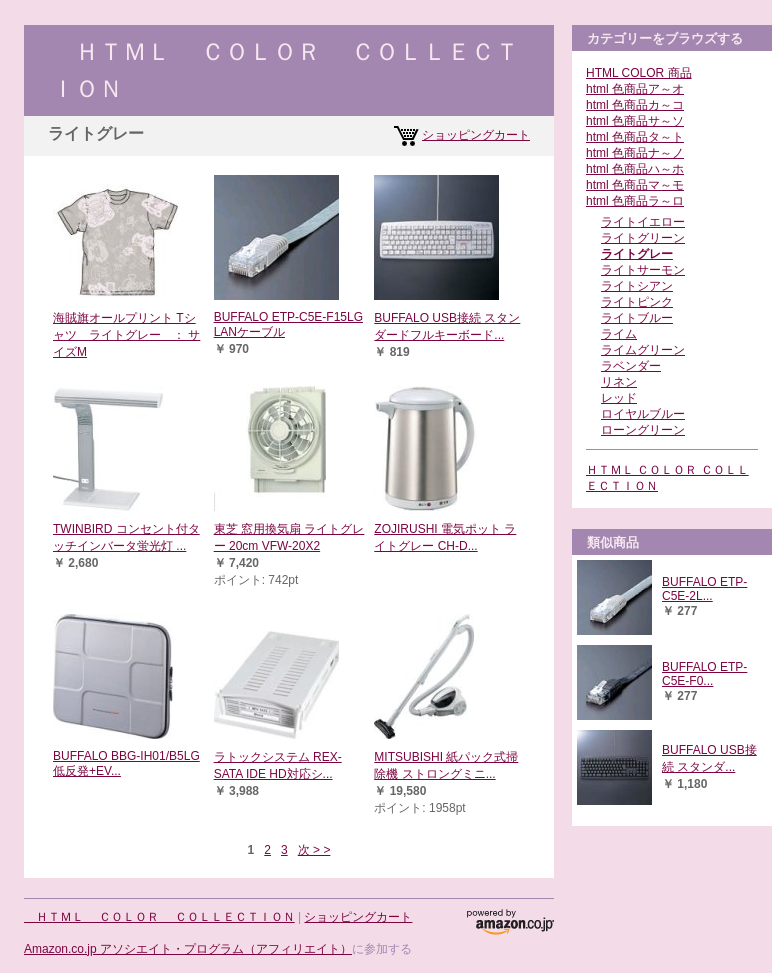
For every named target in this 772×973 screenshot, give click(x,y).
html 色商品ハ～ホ (635, 169)
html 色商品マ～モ (635, 185)
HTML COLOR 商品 (639, 73)
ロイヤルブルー (643, 414)
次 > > (314, 850)
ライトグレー (637, 254)
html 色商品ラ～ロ (635, 201)
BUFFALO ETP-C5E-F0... (704, 674)
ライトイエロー (643, 222)
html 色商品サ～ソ (635, 121)
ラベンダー (631, 366)
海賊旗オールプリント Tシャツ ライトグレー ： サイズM (126, 335)
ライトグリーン (643, 238)
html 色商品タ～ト (635, 137)
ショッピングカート (476, 135)
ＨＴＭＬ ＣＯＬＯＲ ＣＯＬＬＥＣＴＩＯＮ (159, 917)
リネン (619, 382)
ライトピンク (637, 302)
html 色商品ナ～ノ (635, 153)
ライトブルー (637, 318)
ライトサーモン (643, 270)
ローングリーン (643, 430)
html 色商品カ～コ (635, 105)
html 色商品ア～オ (635, 89)
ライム (619, 334)
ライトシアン (637, 286)
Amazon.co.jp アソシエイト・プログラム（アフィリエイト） (188, 949)
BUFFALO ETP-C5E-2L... (704, 589)
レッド (619, 398)
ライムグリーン (643, 350)
